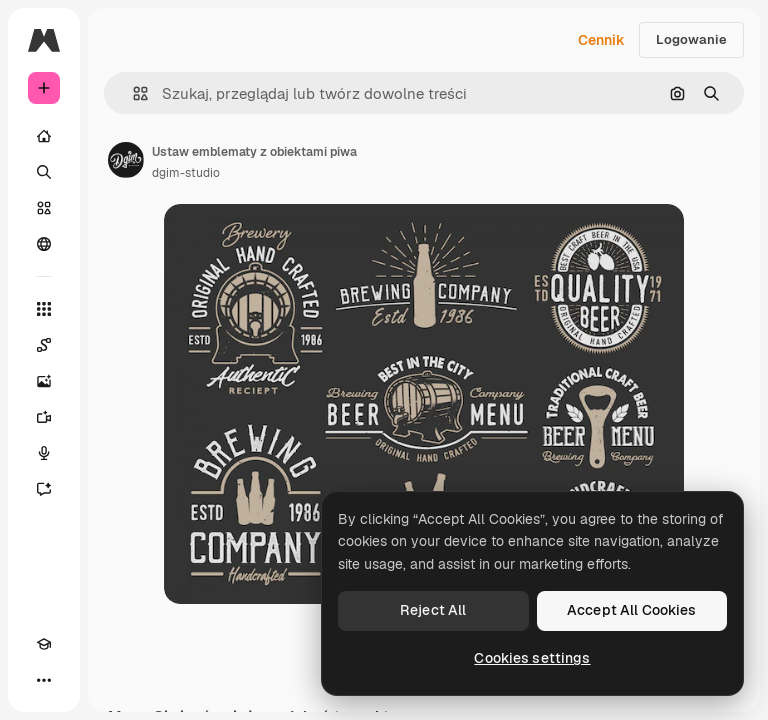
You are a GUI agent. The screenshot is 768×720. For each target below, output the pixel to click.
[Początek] (44, 136)
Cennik (601, 40)
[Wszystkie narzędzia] (44, 309)
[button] (132, 93)
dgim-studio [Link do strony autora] (186, 173)
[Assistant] (44, 489)
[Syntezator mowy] (44, 453)
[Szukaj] (44, 172)
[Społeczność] (44, 244)
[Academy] (44, 644)
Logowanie (691, 39)
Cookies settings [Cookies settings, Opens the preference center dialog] (532, 658)
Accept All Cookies (632, 610)
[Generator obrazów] (44, 381)
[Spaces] (44, 345)
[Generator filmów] (44, 417)
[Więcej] (44, 680)
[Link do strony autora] (126, 160)
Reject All (433, 610)
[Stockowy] (44, 208)
